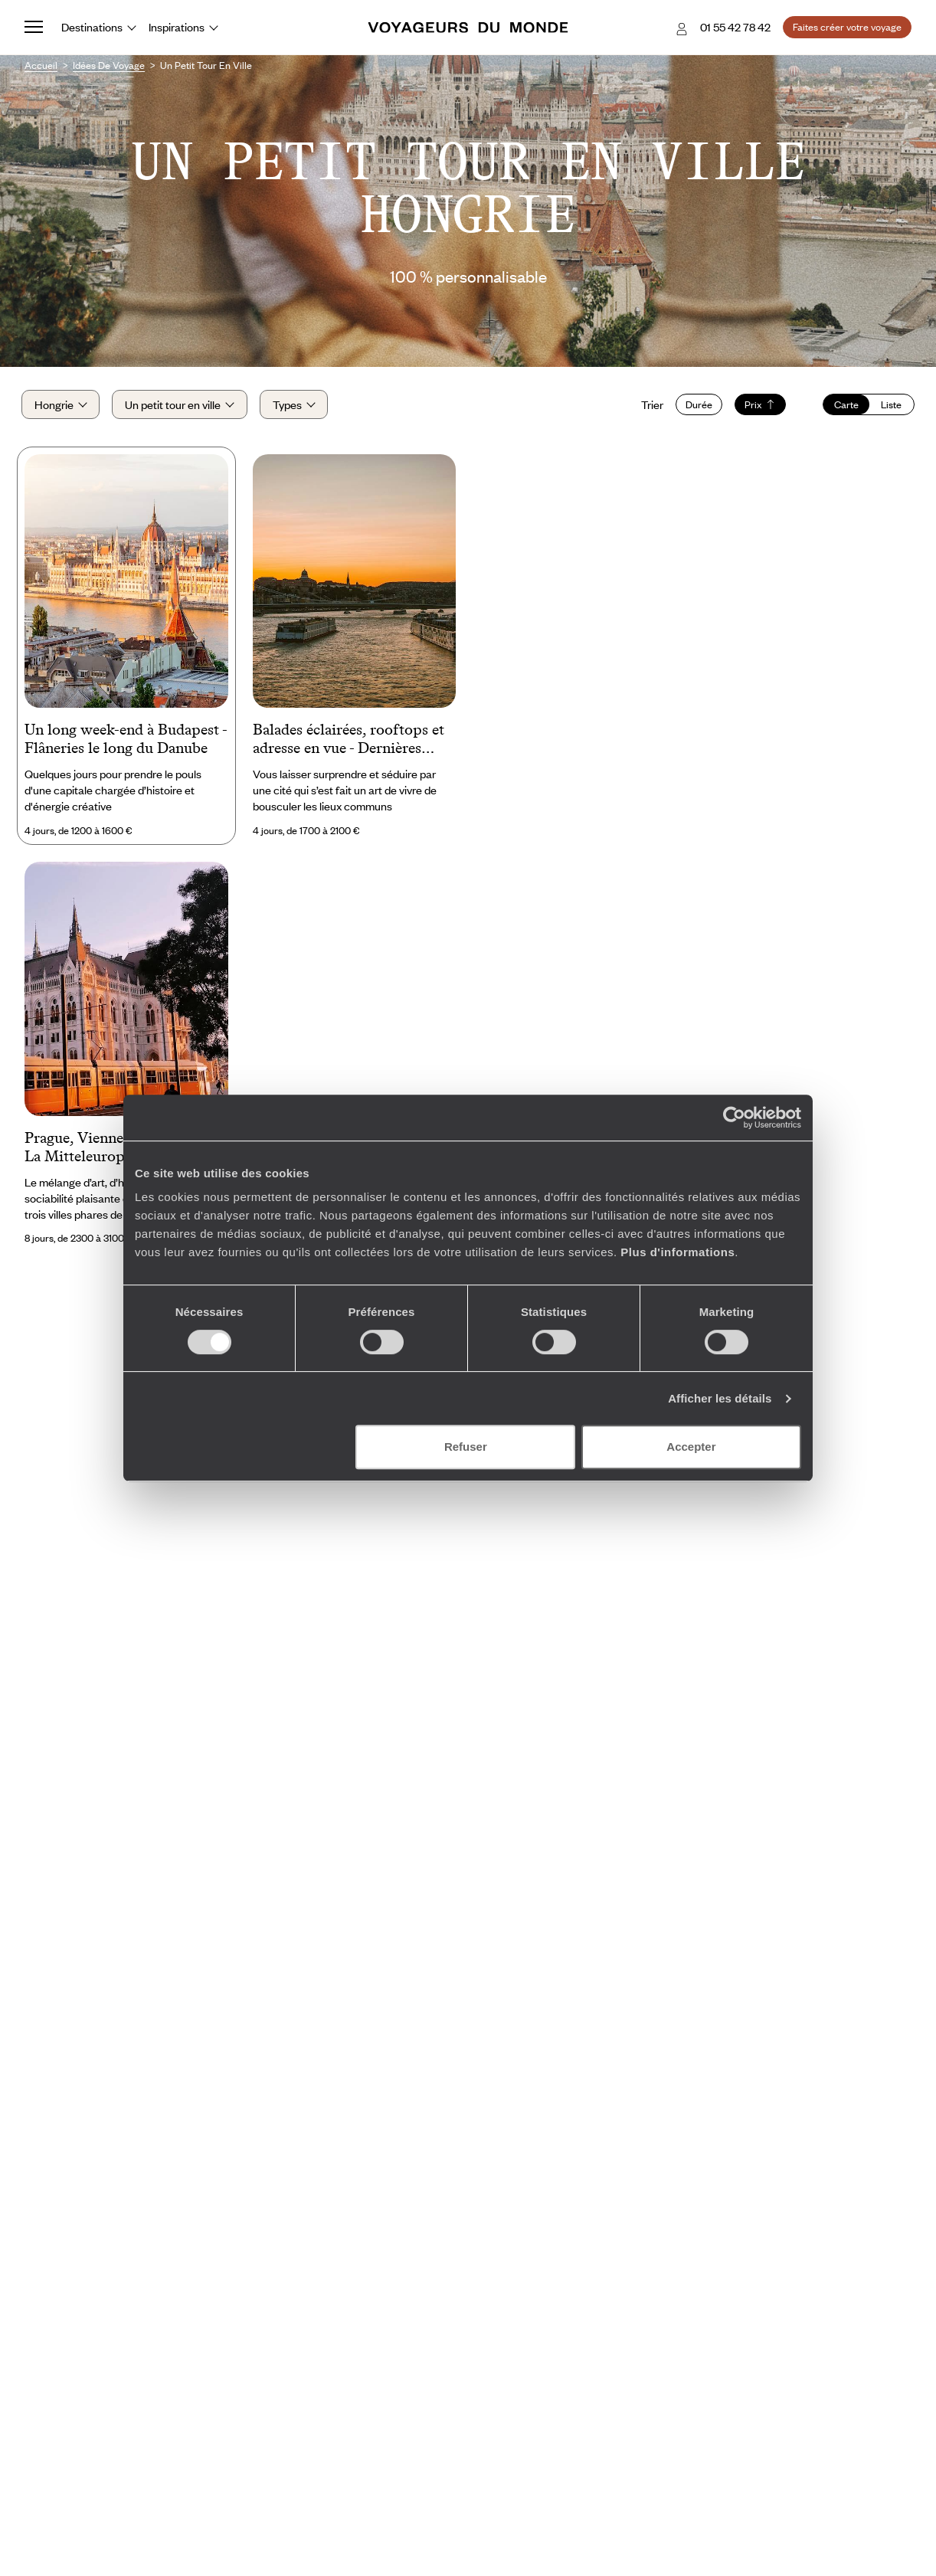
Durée (695, 407)
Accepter (690, 1446)
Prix (757, 407)
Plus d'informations (677, 1252)
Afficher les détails (719, 1398)
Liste (888, 407)
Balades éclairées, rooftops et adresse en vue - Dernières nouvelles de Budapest (348, 744)
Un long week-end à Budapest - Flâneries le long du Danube (126, 743)
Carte (843, 407)
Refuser (465, 1446)
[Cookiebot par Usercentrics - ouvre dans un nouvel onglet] (734, 1117)
